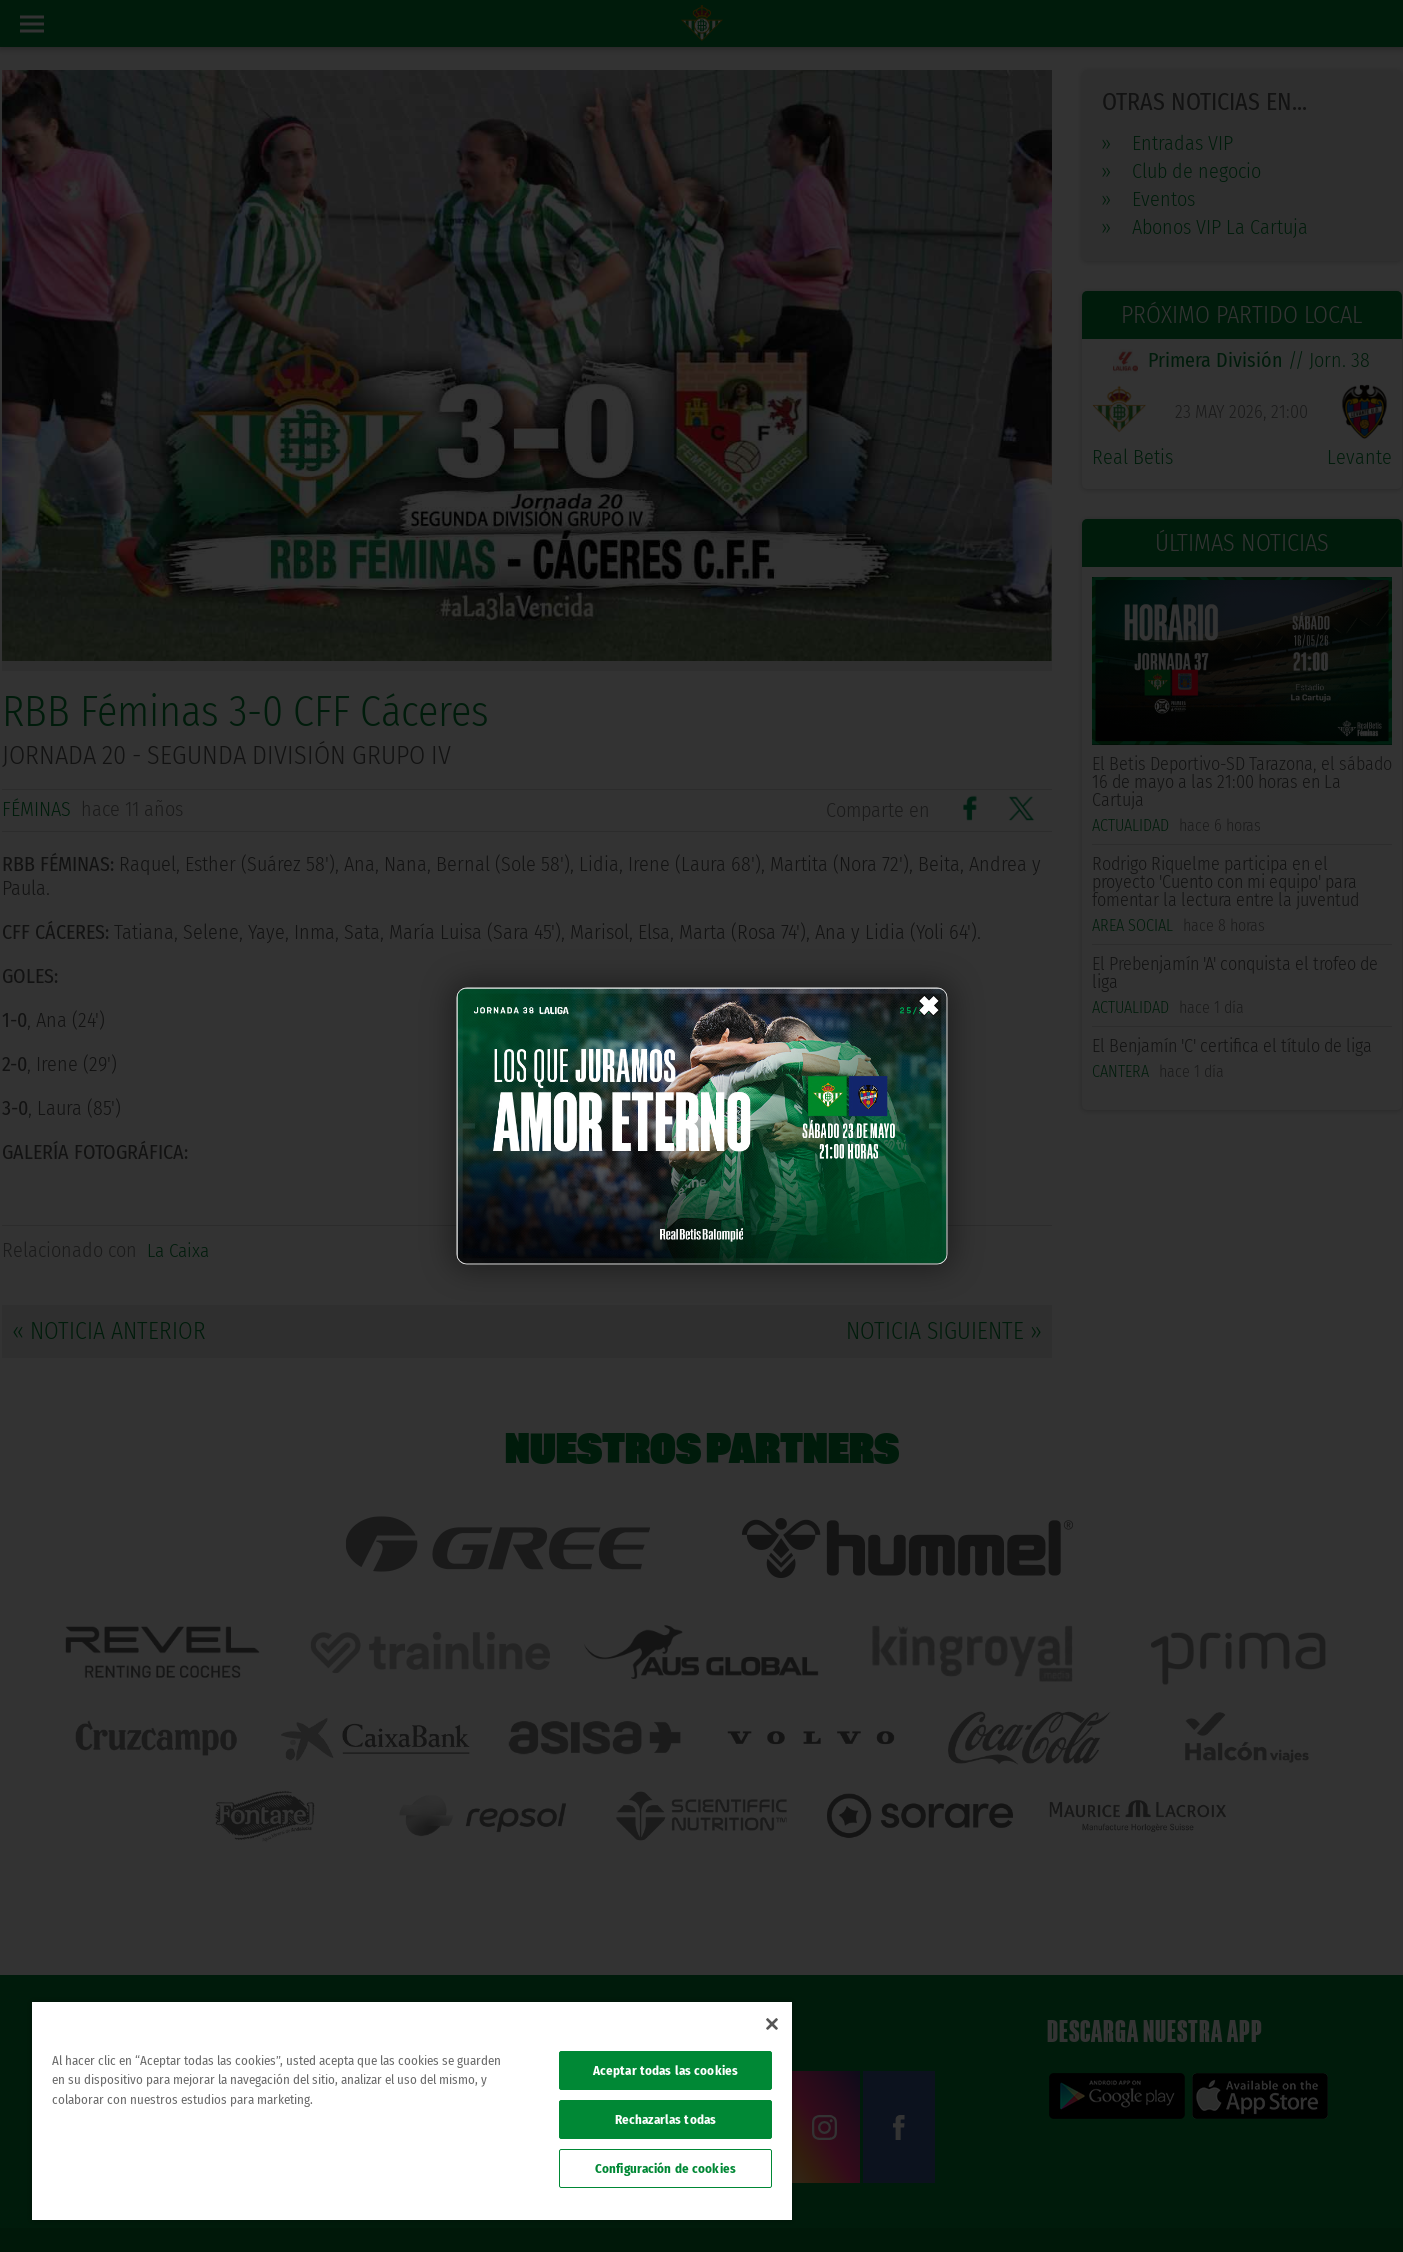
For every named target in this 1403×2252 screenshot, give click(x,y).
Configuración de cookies (665, 2168)
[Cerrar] (772, 2024)
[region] (412, 2111)
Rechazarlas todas (665, 2119)
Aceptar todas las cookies (665, 2070)
